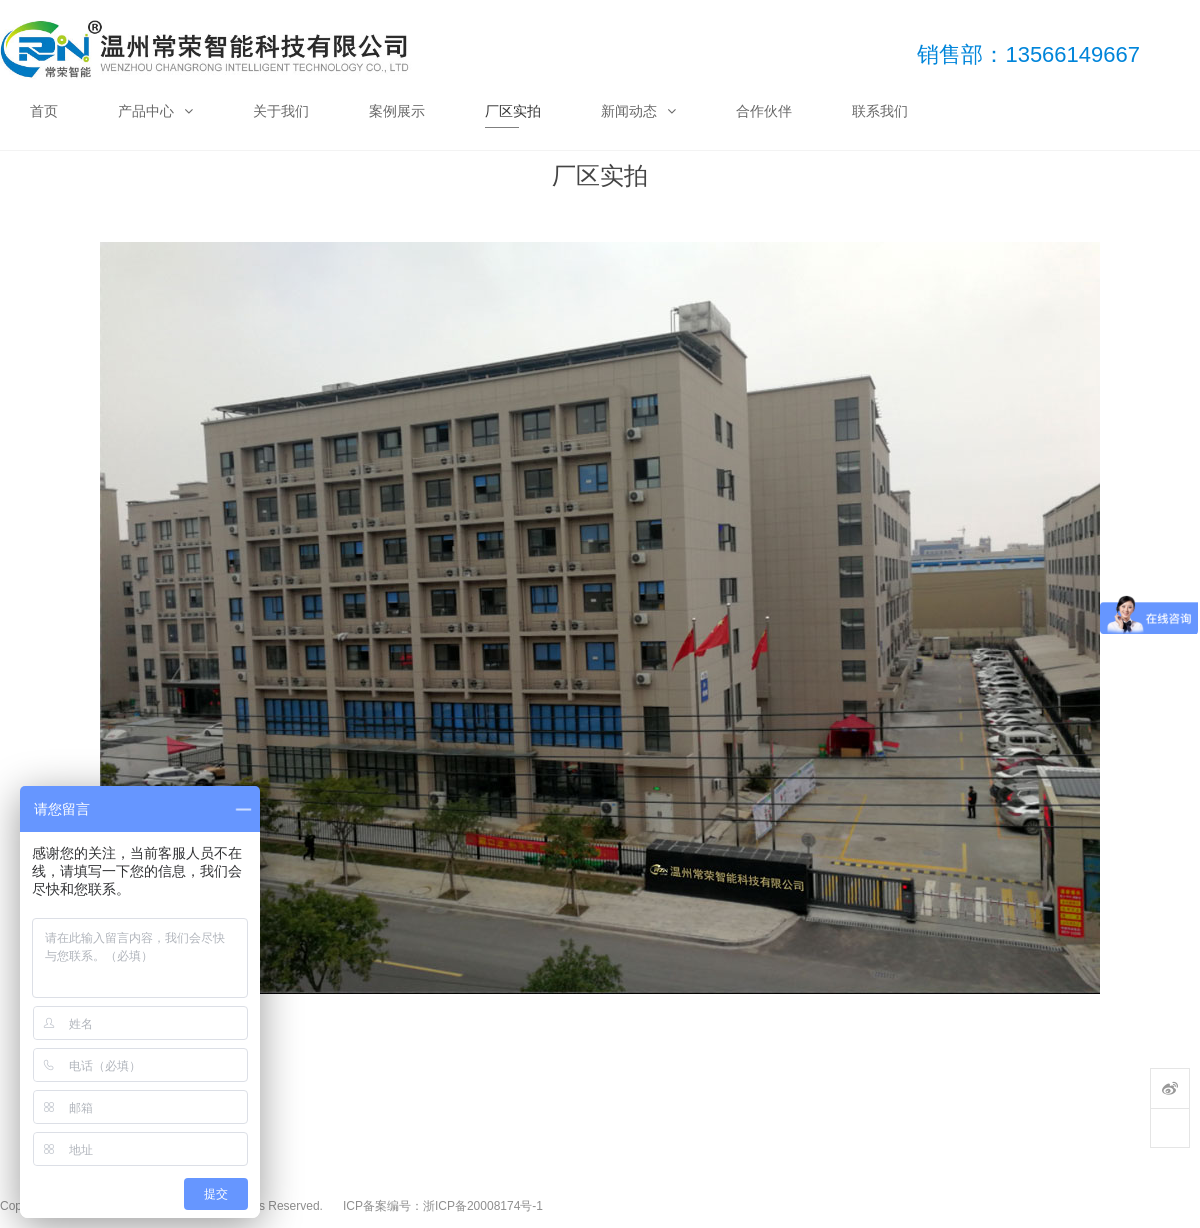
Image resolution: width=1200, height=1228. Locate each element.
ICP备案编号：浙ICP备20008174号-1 (443, 1206)
